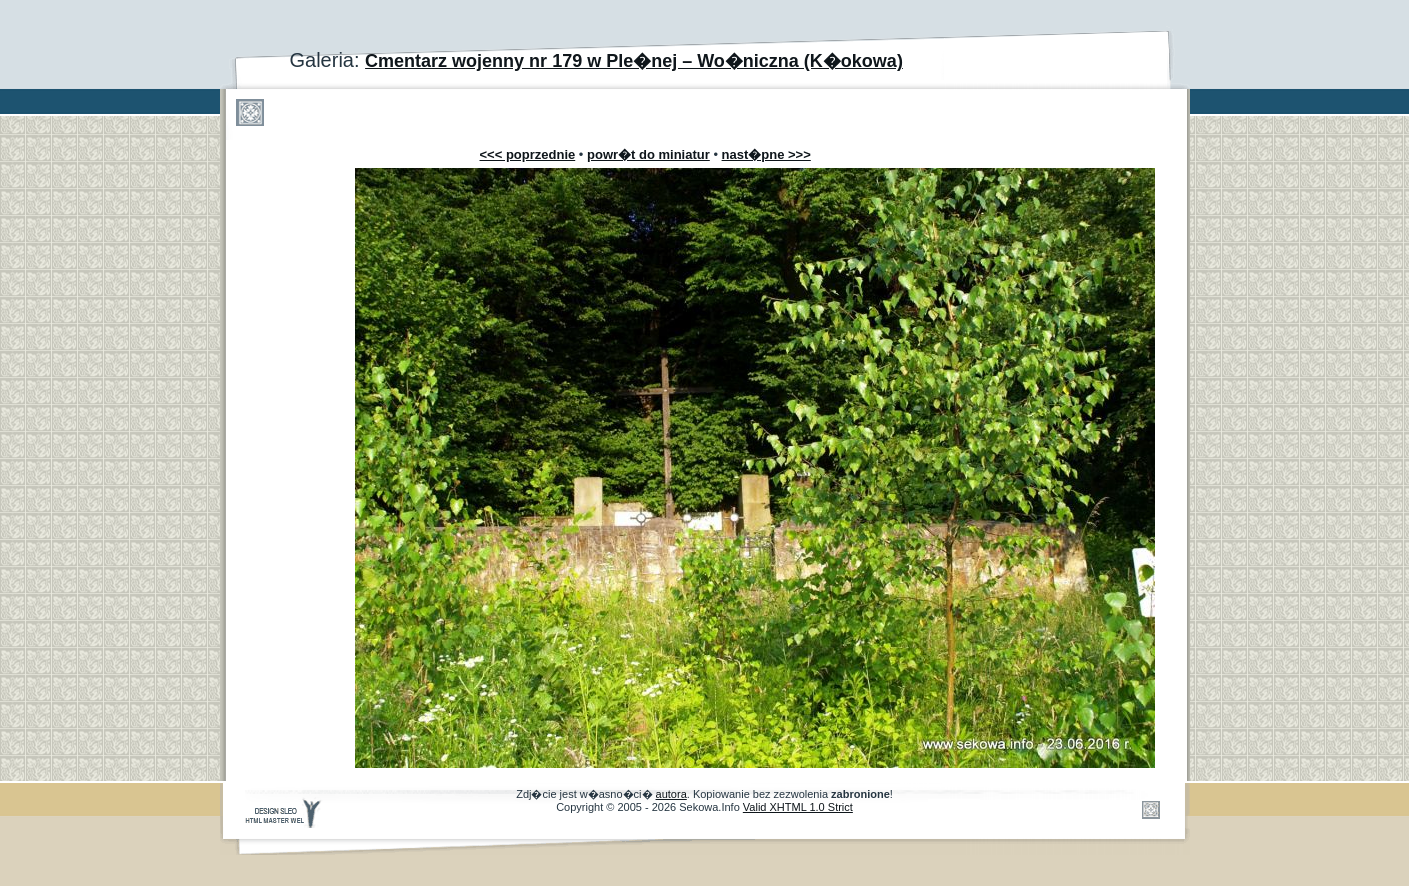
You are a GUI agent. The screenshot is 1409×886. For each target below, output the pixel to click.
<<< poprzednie (528, 154)
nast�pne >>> (766, 154)
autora (671, 794)
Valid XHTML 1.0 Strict (798, 807)
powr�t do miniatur (648, 154)
